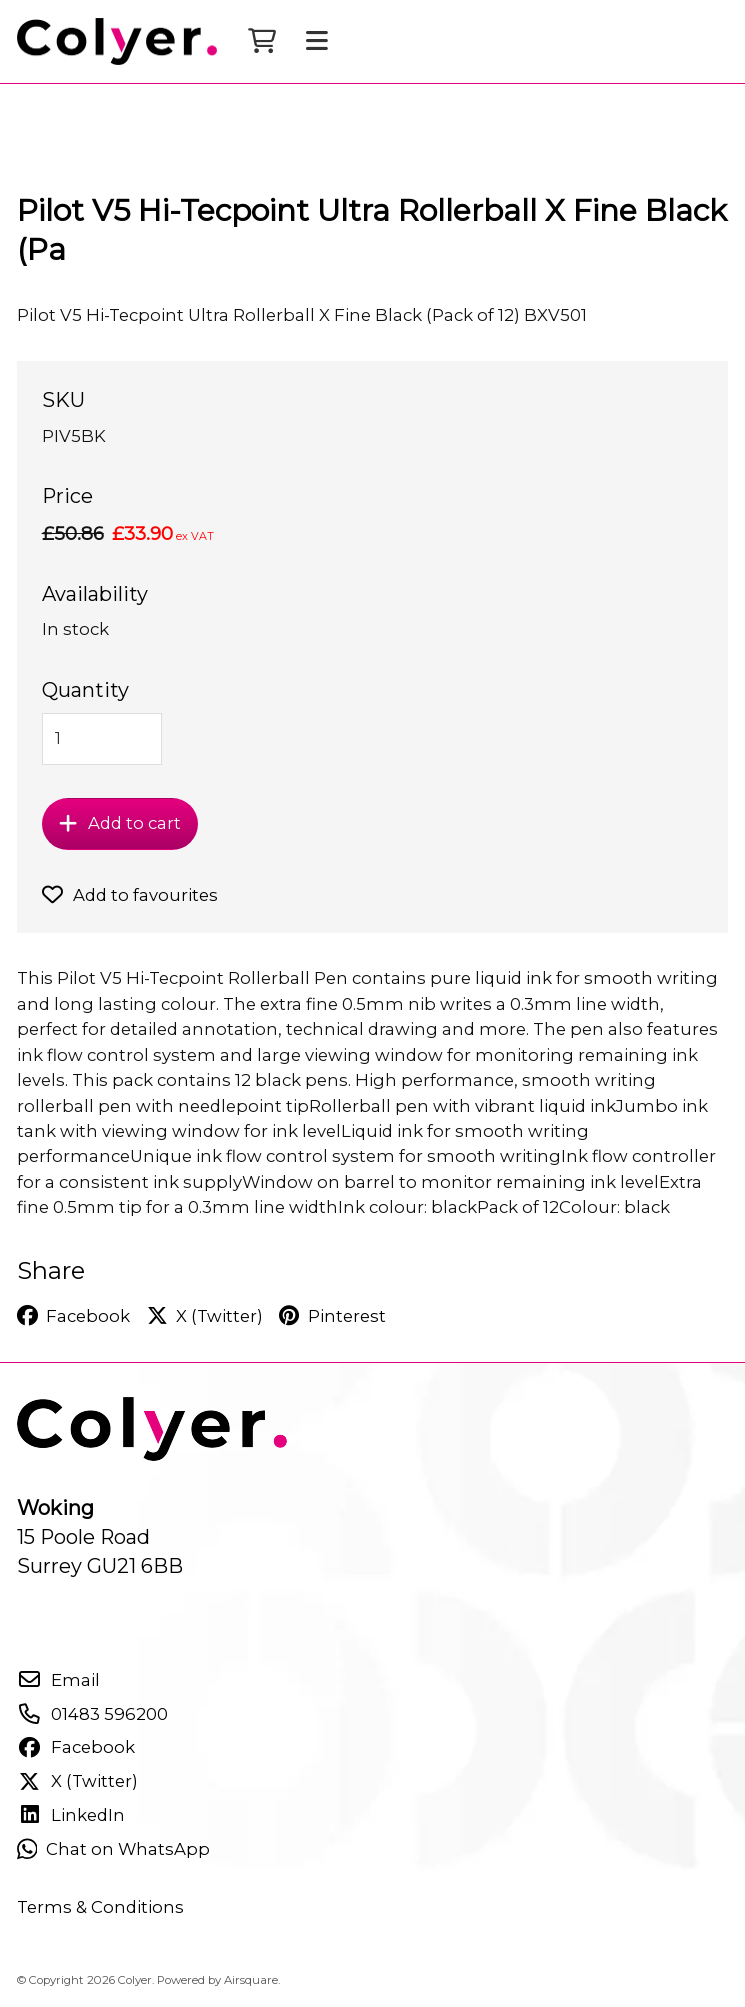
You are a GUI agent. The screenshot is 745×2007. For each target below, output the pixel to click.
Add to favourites (130, 895)
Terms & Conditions (100, 1907)
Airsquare (251, 1980)
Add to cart (119, 823)
